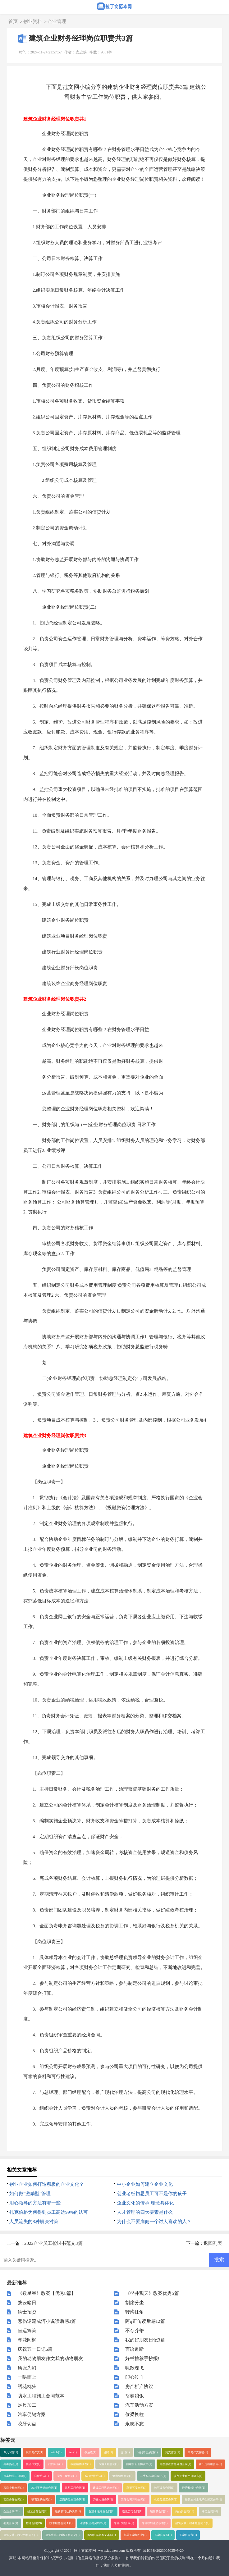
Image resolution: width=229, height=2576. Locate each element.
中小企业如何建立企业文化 (145, 2184)
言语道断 (134, 2349)
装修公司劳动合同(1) (134, 2499)
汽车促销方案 (32, 2414)
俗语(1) (108, 2452)
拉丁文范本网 (85, 2550)
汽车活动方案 (139, 2405)
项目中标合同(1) (13, 2487)
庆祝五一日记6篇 (35, 2349)
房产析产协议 (139, 2386)
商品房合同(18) (184, 2511)
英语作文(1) (33, 2464)
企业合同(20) (11, 2511)
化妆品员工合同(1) (165, 2499)
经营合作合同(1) (37, 2511)
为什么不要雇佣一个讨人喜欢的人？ (154, 2221)
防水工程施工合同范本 (41, 2395)
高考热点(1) (10, 2464)
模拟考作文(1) (34, 2452)
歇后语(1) (90, 2452)
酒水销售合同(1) (122, 2476)
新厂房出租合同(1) (210, 2464)
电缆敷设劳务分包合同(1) (175, 2464)
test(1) (73, 2452)
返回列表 (213, 2243)
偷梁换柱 (134, 2414)
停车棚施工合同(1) (14, 2476)
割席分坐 (134, 2302)
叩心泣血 (134, 2377)
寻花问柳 (27, 2339)
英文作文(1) (172, 2452)
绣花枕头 (27, 2386)
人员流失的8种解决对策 (33, 2221)
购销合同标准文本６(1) (101, 2535)
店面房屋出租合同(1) (72, 2499)
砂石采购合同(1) (41, 2499)
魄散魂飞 (134, 2367)
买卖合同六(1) (188, 2535)
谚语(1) (125, 2452)
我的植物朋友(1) (81, 2464)
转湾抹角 (134, 2311)
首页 (13, 21)
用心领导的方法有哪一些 (35, 2202)
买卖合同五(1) (163, 2535)
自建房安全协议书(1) (139, 2464)
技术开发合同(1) (67, 2476)
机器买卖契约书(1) (135, 2535)
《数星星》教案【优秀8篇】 (47, 2293)
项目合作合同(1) (13, 2499)
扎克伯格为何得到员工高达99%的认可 (48, 2212)
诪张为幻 (27, 2367)
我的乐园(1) (55, 2464)
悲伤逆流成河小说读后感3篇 (47, 2321)
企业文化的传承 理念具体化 (145, 2202)
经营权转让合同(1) (193, 2487)
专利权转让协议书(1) (154, 2523)
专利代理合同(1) (124, 2523)
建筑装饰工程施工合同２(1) (62, 2535)
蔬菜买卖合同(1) (136, 2487)
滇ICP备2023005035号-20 (163, 2550)
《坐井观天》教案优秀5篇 (152, 2293)
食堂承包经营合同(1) (101, 2511)
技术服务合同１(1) (60, 2523)
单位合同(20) (210, 2511)
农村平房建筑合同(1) (44, 2487)
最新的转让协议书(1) (68, 2511)
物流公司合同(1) (132, 2511)
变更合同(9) (10, 2523)
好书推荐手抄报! (142, 2358)
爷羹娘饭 (134, 2395)
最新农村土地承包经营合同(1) (203, 2499)
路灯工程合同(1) (75, 2487)
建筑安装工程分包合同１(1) (20, 2535)
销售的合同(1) (158, 2511)
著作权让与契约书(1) (93, 2523)
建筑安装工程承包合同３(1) (192, 2523)
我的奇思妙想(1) (147, 2452)
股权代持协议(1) (95, 2476)
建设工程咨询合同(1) (106, 2487)
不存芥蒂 (134, 2330)
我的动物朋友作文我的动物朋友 (50, 2358)
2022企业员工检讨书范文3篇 (53, 2243)
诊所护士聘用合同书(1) (188, 2476)
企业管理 (57, 21)
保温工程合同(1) (108, 2464)
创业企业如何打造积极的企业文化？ (46, 2184)
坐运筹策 (27, 2330)
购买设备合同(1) (164, 2487)
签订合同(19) (34, 2523)
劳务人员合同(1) (103, 2499)
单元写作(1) (10, 2452)
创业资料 (32, 21)
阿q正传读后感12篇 (145, 2321)
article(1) (56, 2452)
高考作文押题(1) (198, 2452)
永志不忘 (134, 2423)
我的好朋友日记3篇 (145, 2339)
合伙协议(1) (41, 2476)
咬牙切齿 (27, 2423)
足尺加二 (27, 2405)
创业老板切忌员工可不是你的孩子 (152, 2193)
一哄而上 (27, 2377)
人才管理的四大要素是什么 (145, 2212)
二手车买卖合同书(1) (153, 2476)
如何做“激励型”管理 (30, 2193)
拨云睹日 (27, 2302)
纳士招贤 (27, 2311)
